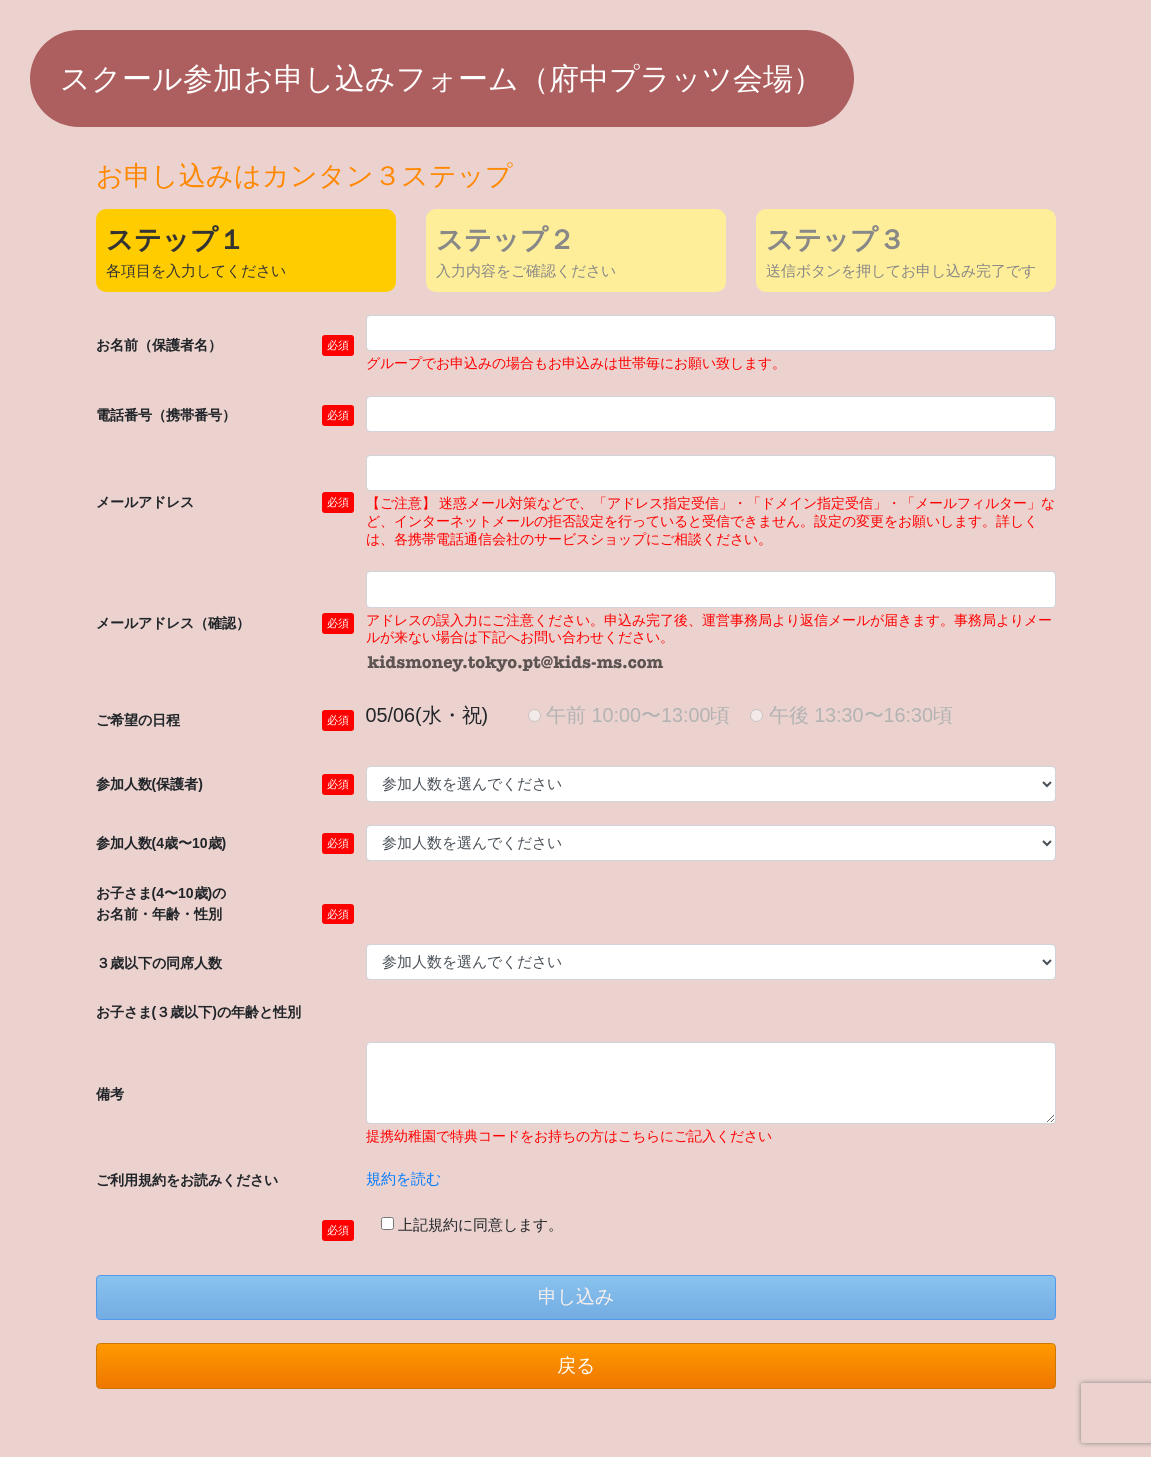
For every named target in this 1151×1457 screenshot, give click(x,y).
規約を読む (403, 1178)
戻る (576, 1365)
